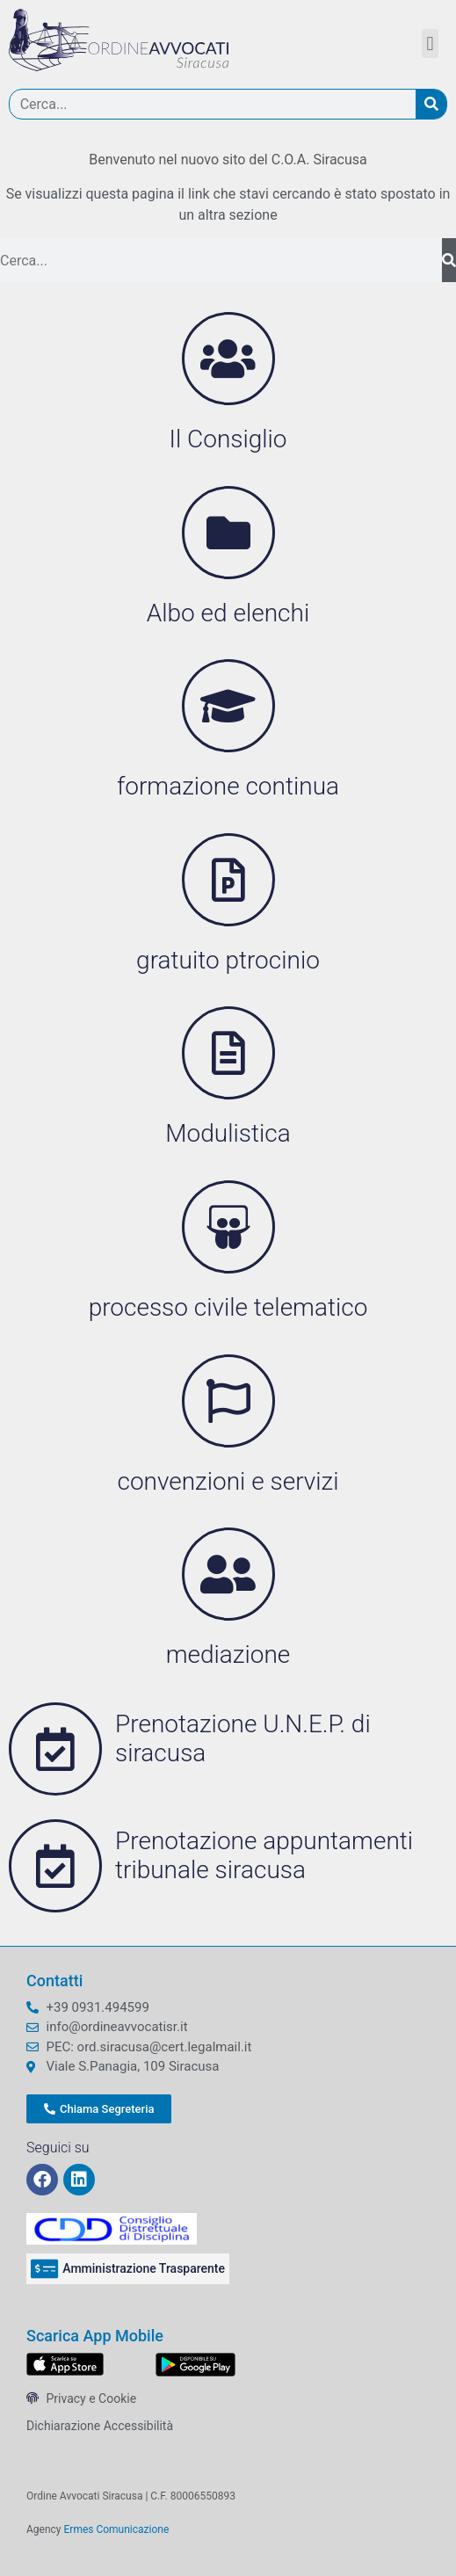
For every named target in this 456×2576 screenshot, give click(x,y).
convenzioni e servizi (227, 1481)
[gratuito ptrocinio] (228, 879)
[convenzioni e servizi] (228, 1401)
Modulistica (227, 1133)
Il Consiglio (227, 439)
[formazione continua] (228, 705)
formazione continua (228, 786)
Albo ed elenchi (228, 613)
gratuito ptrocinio (228, 960)
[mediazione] (228, 1574)
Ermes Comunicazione (117, 2529)
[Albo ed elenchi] (228, 532)
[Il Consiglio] (228, 358)
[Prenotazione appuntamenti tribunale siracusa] (55, 1865)
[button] (430, 43)
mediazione (228, 1654)
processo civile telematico (228, 1307)
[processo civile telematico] (228, 1226)
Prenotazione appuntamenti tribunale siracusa (264, 1855)
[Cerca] (431, 104)
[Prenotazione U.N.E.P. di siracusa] (55, 1749)
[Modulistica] (228, 1052)
